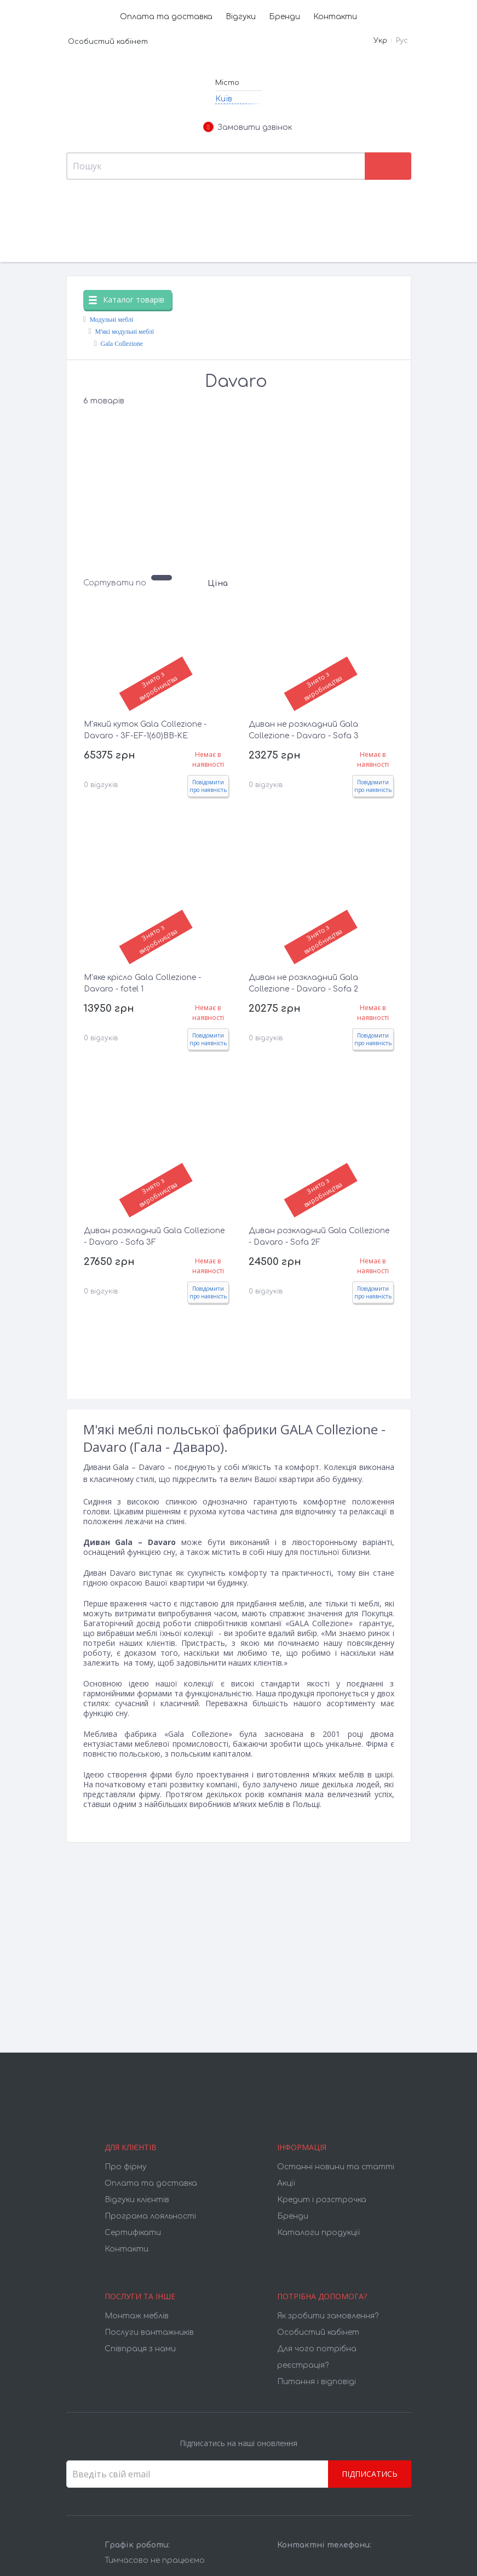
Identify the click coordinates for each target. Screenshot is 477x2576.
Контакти (335, 17)
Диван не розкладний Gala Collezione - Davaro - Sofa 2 (303, 983)
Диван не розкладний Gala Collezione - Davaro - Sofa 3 (304, 730)
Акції (286, 2183)
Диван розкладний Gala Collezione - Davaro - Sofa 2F (319, 1236)
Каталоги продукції (318, 2233)
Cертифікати (133, 2233)
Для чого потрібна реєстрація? (317, 2357)
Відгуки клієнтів (137, 2200)
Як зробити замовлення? (327, 2316)
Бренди (284, 17)
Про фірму (126, 2167)
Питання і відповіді (316, 2382)
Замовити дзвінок (247, 127)
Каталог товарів (126, 299)
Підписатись (370, 2474)
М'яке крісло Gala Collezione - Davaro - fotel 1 (142, 983)
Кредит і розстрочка (321, 2200)
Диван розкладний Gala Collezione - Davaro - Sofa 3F (154, 1236)
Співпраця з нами (140, 2349)
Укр (380, 40)
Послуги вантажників (149, 2332)
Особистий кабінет (108, 41)
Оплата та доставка (166, 17)
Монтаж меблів (137, 2316)
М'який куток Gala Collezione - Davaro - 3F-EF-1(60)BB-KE (145, 730)
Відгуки (241, 17)
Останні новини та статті (335, 2167)
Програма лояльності (150, 2216)
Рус (402, 40)
